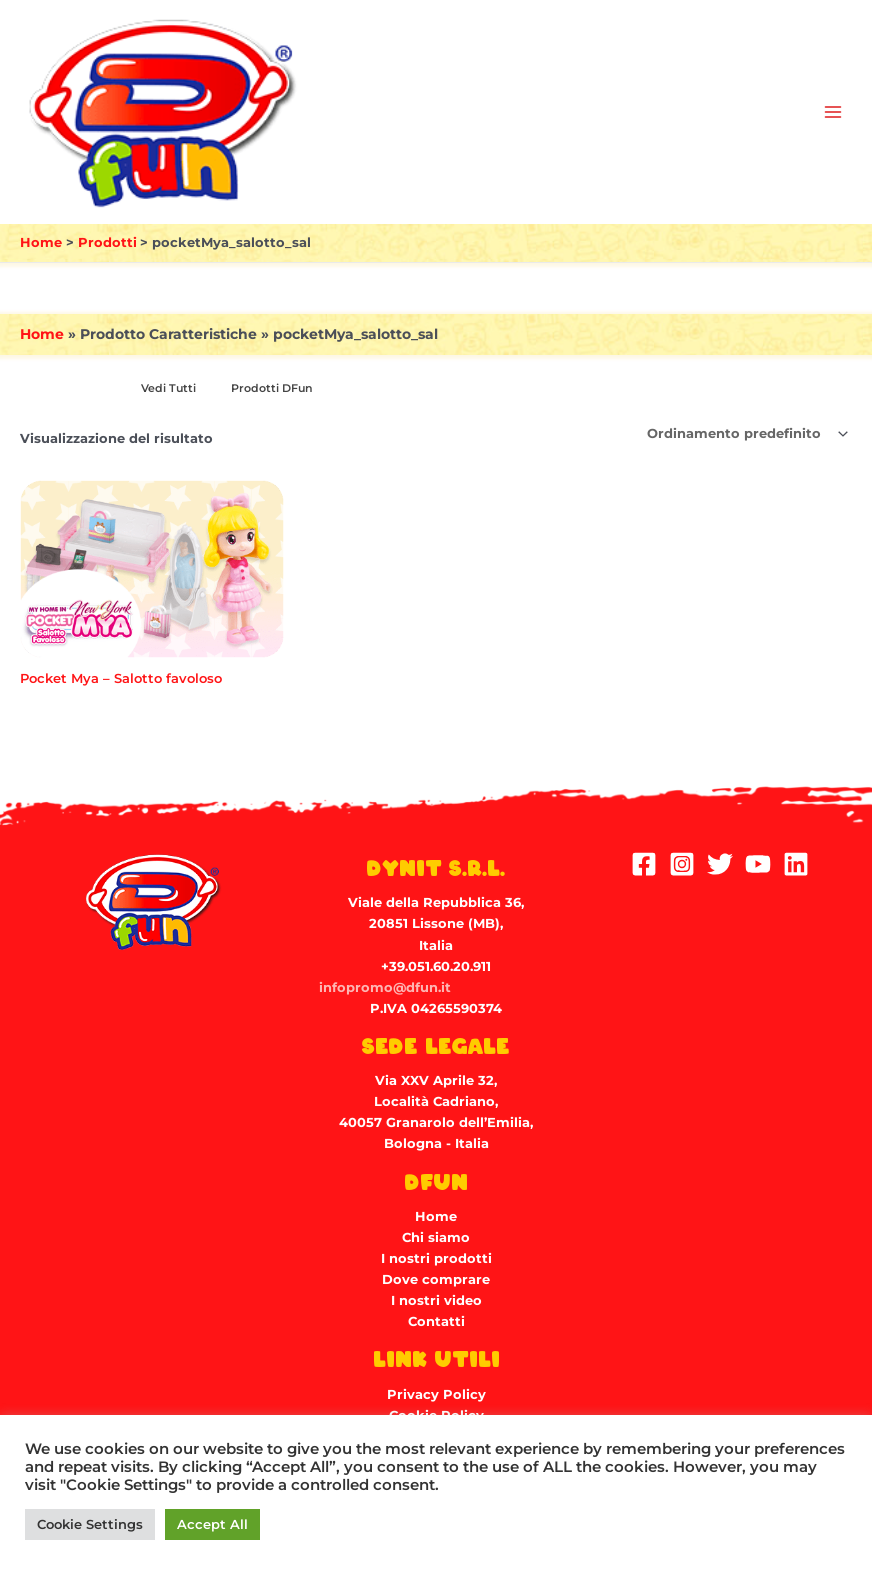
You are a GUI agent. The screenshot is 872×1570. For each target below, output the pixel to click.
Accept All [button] (212, 1524)
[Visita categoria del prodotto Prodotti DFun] (268, 388)
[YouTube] (758, 864)
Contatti (436, 1321)
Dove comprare (436, 1279)
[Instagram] (682, 864)
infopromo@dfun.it (385, 987)
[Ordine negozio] (746, 434)
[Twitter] (720, 864)
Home (42, 334)
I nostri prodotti (436, 1258)
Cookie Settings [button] (90, 1524)
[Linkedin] (796, 864)
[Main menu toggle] (833, 112)
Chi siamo (436, 1237)
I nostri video (436, 1300)
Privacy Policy (436, 1394)
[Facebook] (644, 864)
